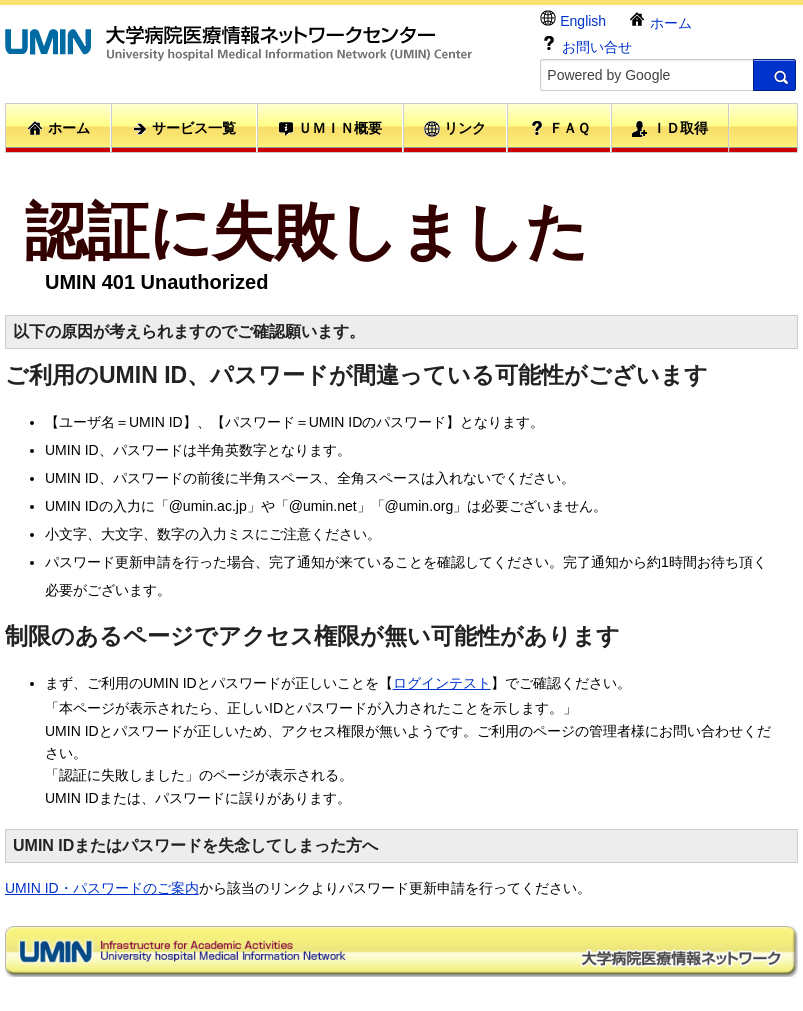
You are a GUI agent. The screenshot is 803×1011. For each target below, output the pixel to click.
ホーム (660, 20)
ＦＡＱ (559, 128)
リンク (455, 128)
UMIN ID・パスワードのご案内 (102, 888)
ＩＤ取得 (670, 128)
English (573, 19)
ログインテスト (442, 683)
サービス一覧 (184, 128)
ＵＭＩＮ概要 (330, 128)
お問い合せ (586, 44)
